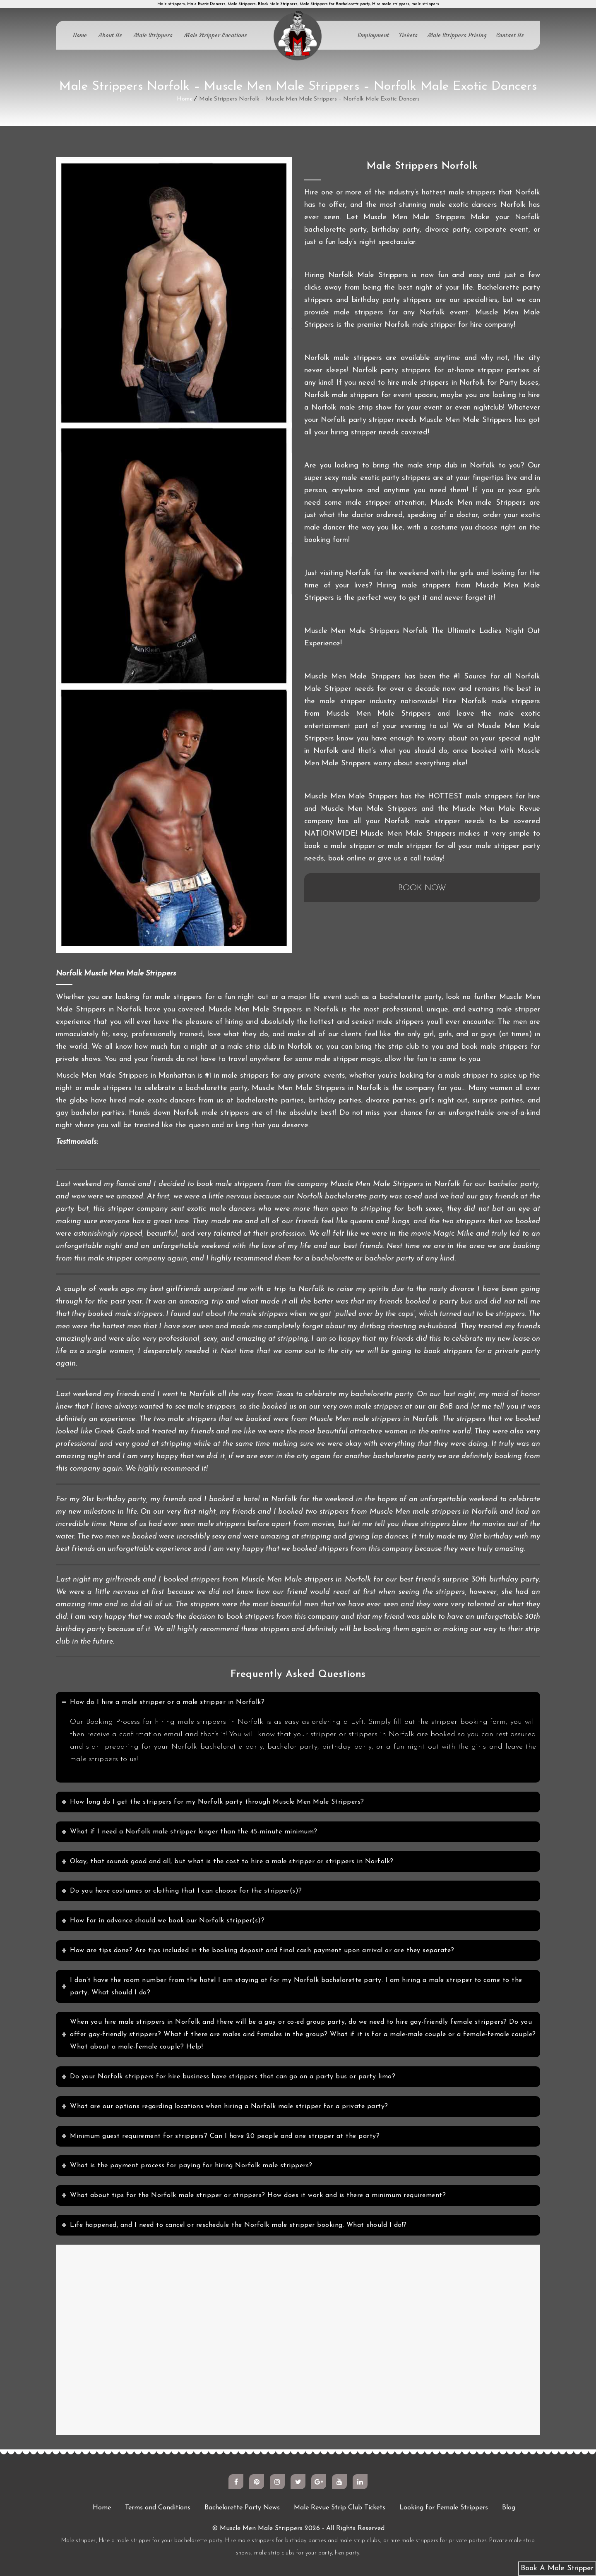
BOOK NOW (422, 888)
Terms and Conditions (157, 2507)
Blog (508, 2507)
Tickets (408, 35)
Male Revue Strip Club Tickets (339, 2507)
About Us (110, 35)
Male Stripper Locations (215, 35)
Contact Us (510, 35)
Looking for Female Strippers (443, 2507)
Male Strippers (153, 35)
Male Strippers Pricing (457, 35)
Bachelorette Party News (242, 2507)
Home (80, 35)
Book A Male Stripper (557, 2568)
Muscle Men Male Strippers (261, 2528)
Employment (373, 35)
